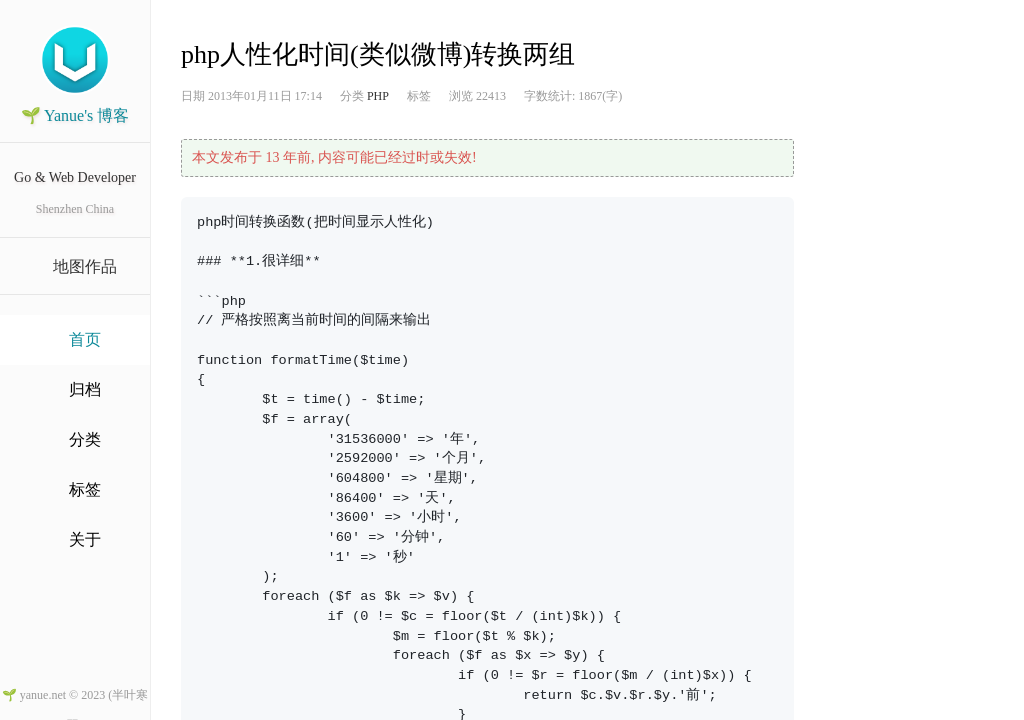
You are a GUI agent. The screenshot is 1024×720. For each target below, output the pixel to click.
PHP (378, 96)
